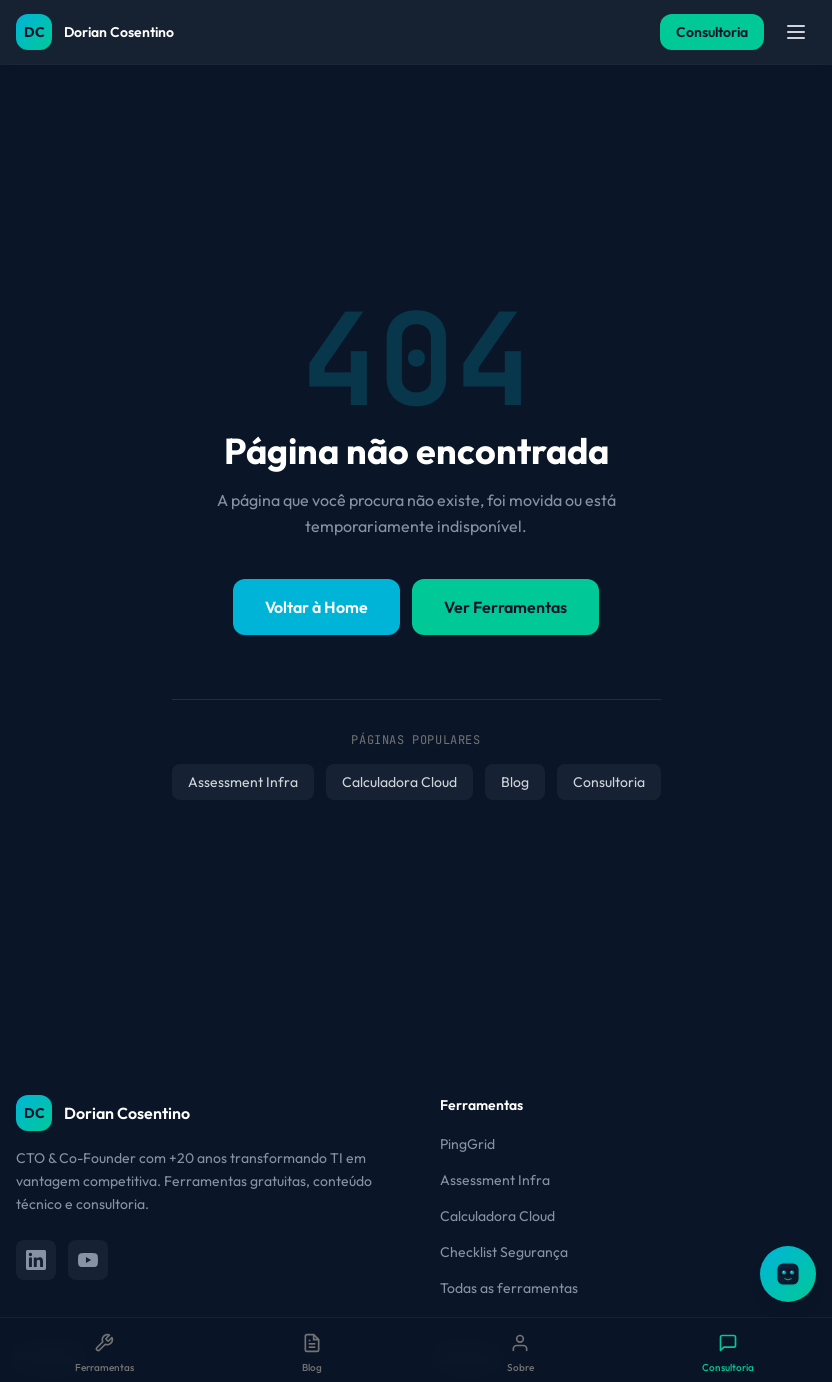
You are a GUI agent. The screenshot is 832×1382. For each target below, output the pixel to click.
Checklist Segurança (504, 1252)
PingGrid (467, 1144)
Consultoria (712, 32)
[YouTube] (88, 1260)
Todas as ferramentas (509, 1288)
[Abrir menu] (796, 32)
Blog (515, 782)
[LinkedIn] (36, 1260)
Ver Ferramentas (505, 607)
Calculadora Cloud (399, 782)
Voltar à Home (316, 607)
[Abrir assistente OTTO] (788, 1274)
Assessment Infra (243, 782)
